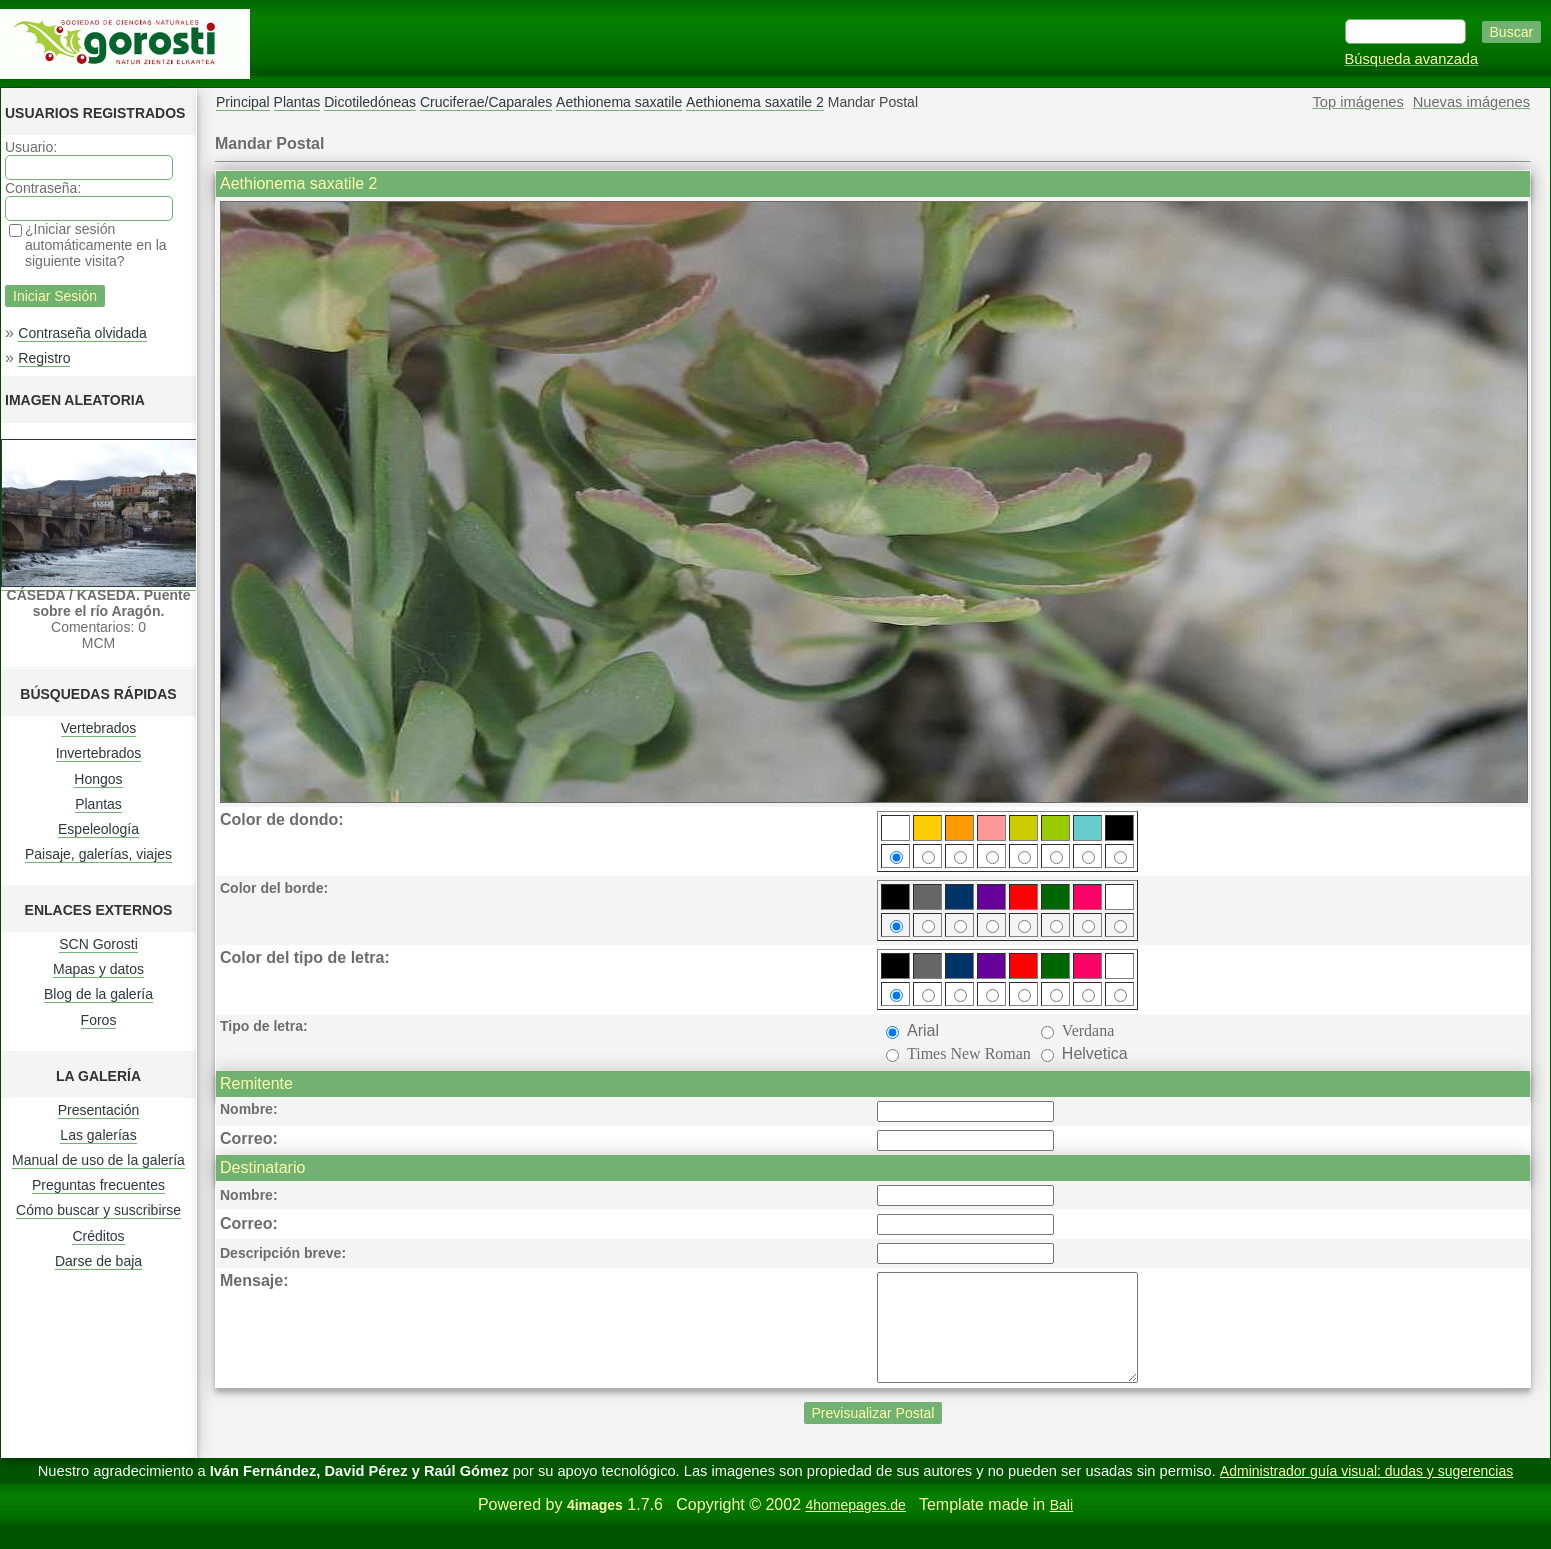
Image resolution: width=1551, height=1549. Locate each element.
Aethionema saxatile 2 (755, 102)
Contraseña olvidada (82, 333)
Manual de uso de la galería (98, 1160)
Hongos (98, 779)
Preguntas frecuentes (98, 1185)
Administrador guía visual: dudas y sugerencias (1366, 1492)
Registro (44, 358)
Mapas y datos (98, 969)
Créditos (98, 1236)
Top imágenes (1358, 102)
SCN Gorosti (98, 944)
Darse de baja (98, 1261)
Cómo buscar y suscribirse (98, 1210)
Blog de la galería (98, 994)
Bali (1061, 1526)
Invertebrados (99, 753)
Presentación (99, 1110)
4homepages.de (855, 1526)
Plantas (98, 804)
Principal (243, 102)
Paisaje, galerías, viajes (98, 854)
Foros (99, 1020)
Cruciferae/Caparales (486, 102)
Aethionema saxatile (619, 102)
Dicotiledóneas (370, 102)
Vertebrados (99, 728)
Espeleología (98, 829)
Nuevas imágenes (1471, 102)
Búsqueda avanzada (1412, 59)
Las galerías (98, 1135)
